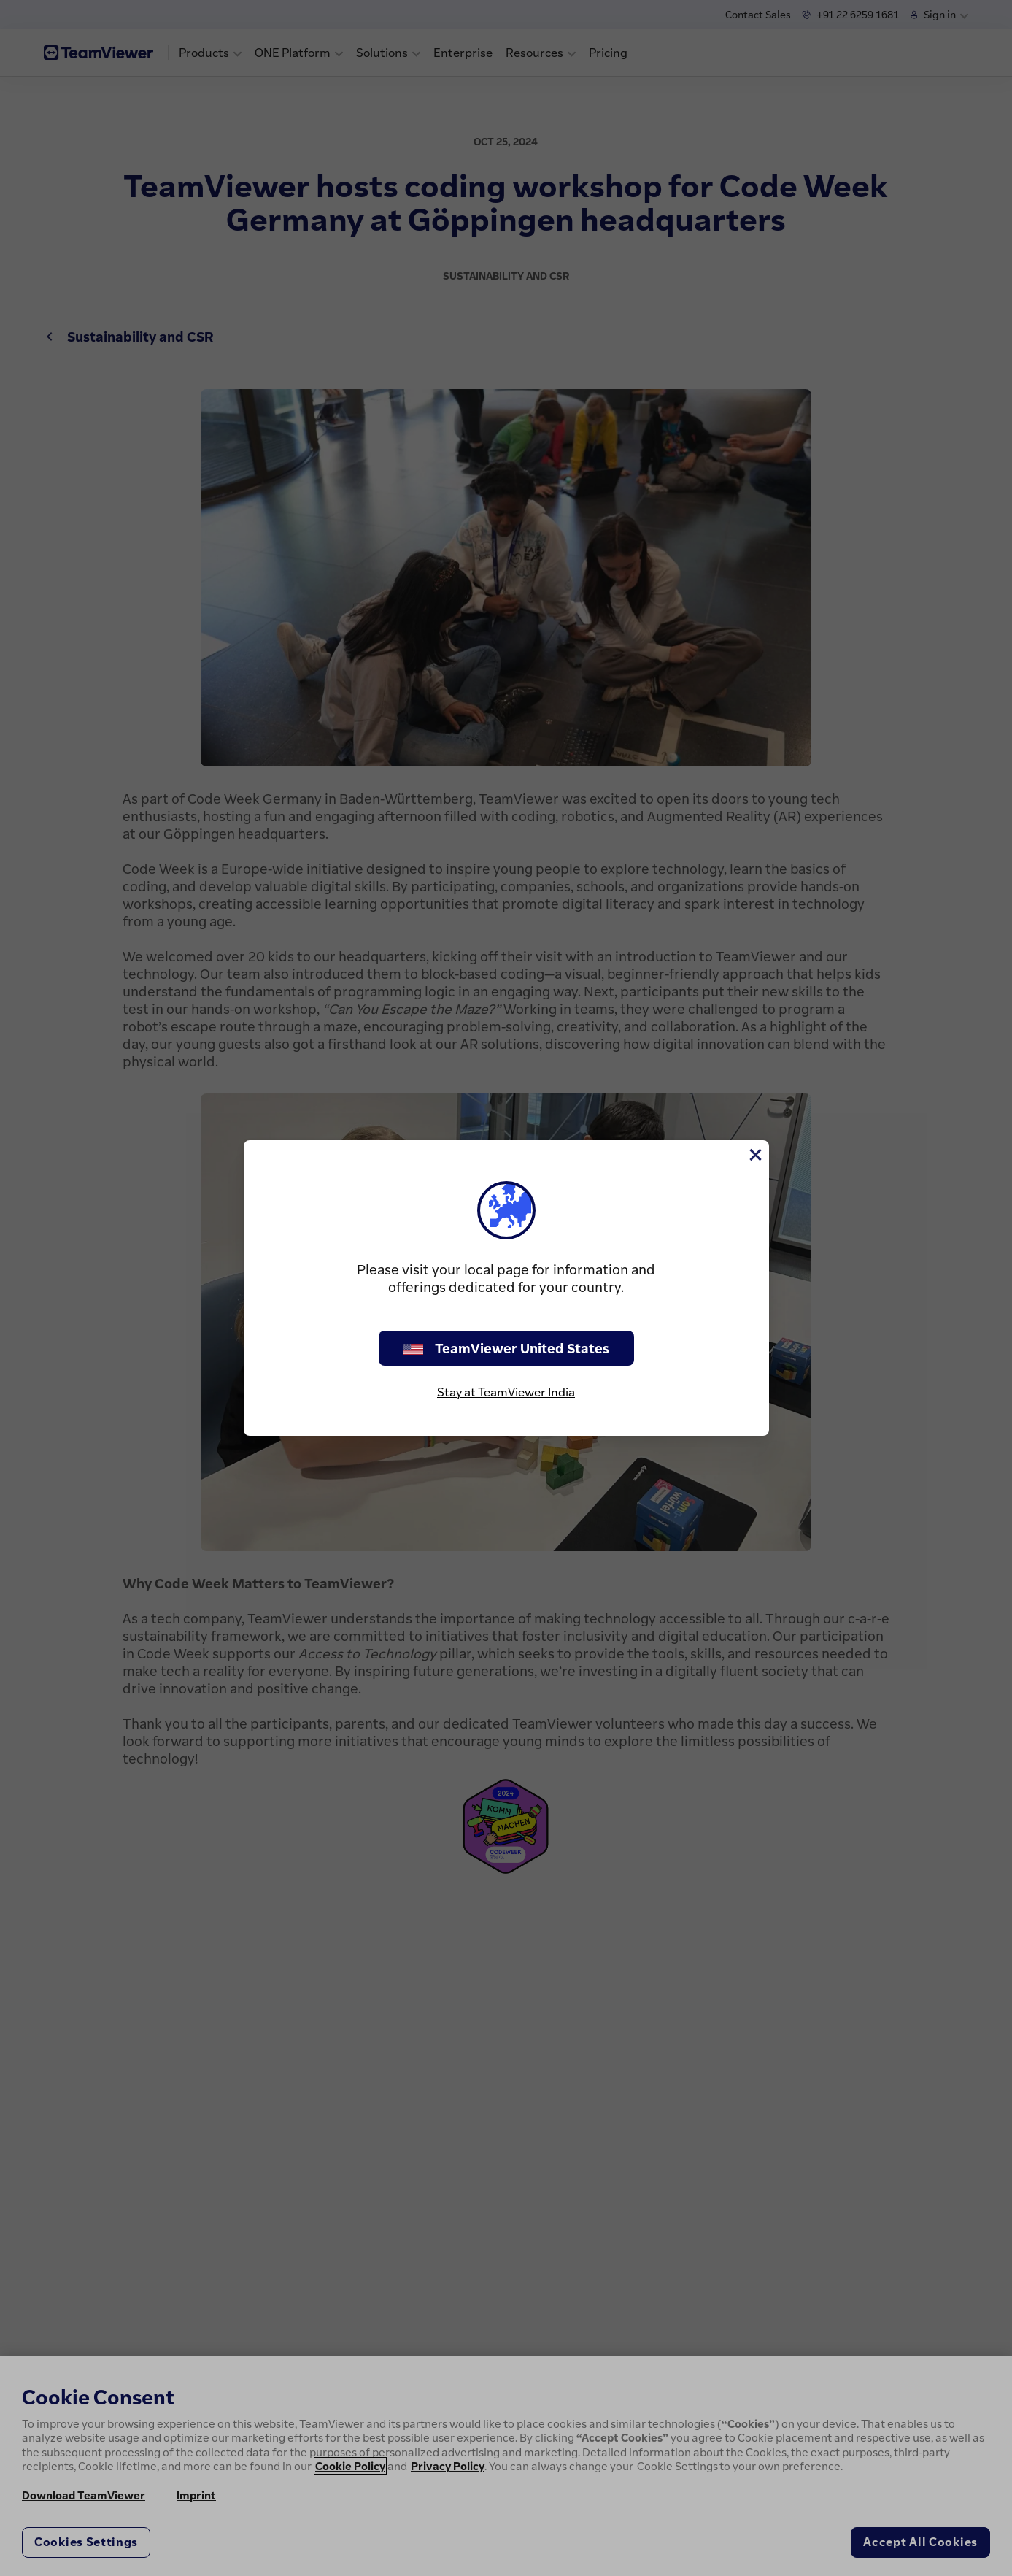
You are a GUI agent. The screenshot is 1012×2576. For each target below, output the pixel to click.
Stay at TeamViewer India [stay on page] (506, 1392)
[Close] (754, 1154)
